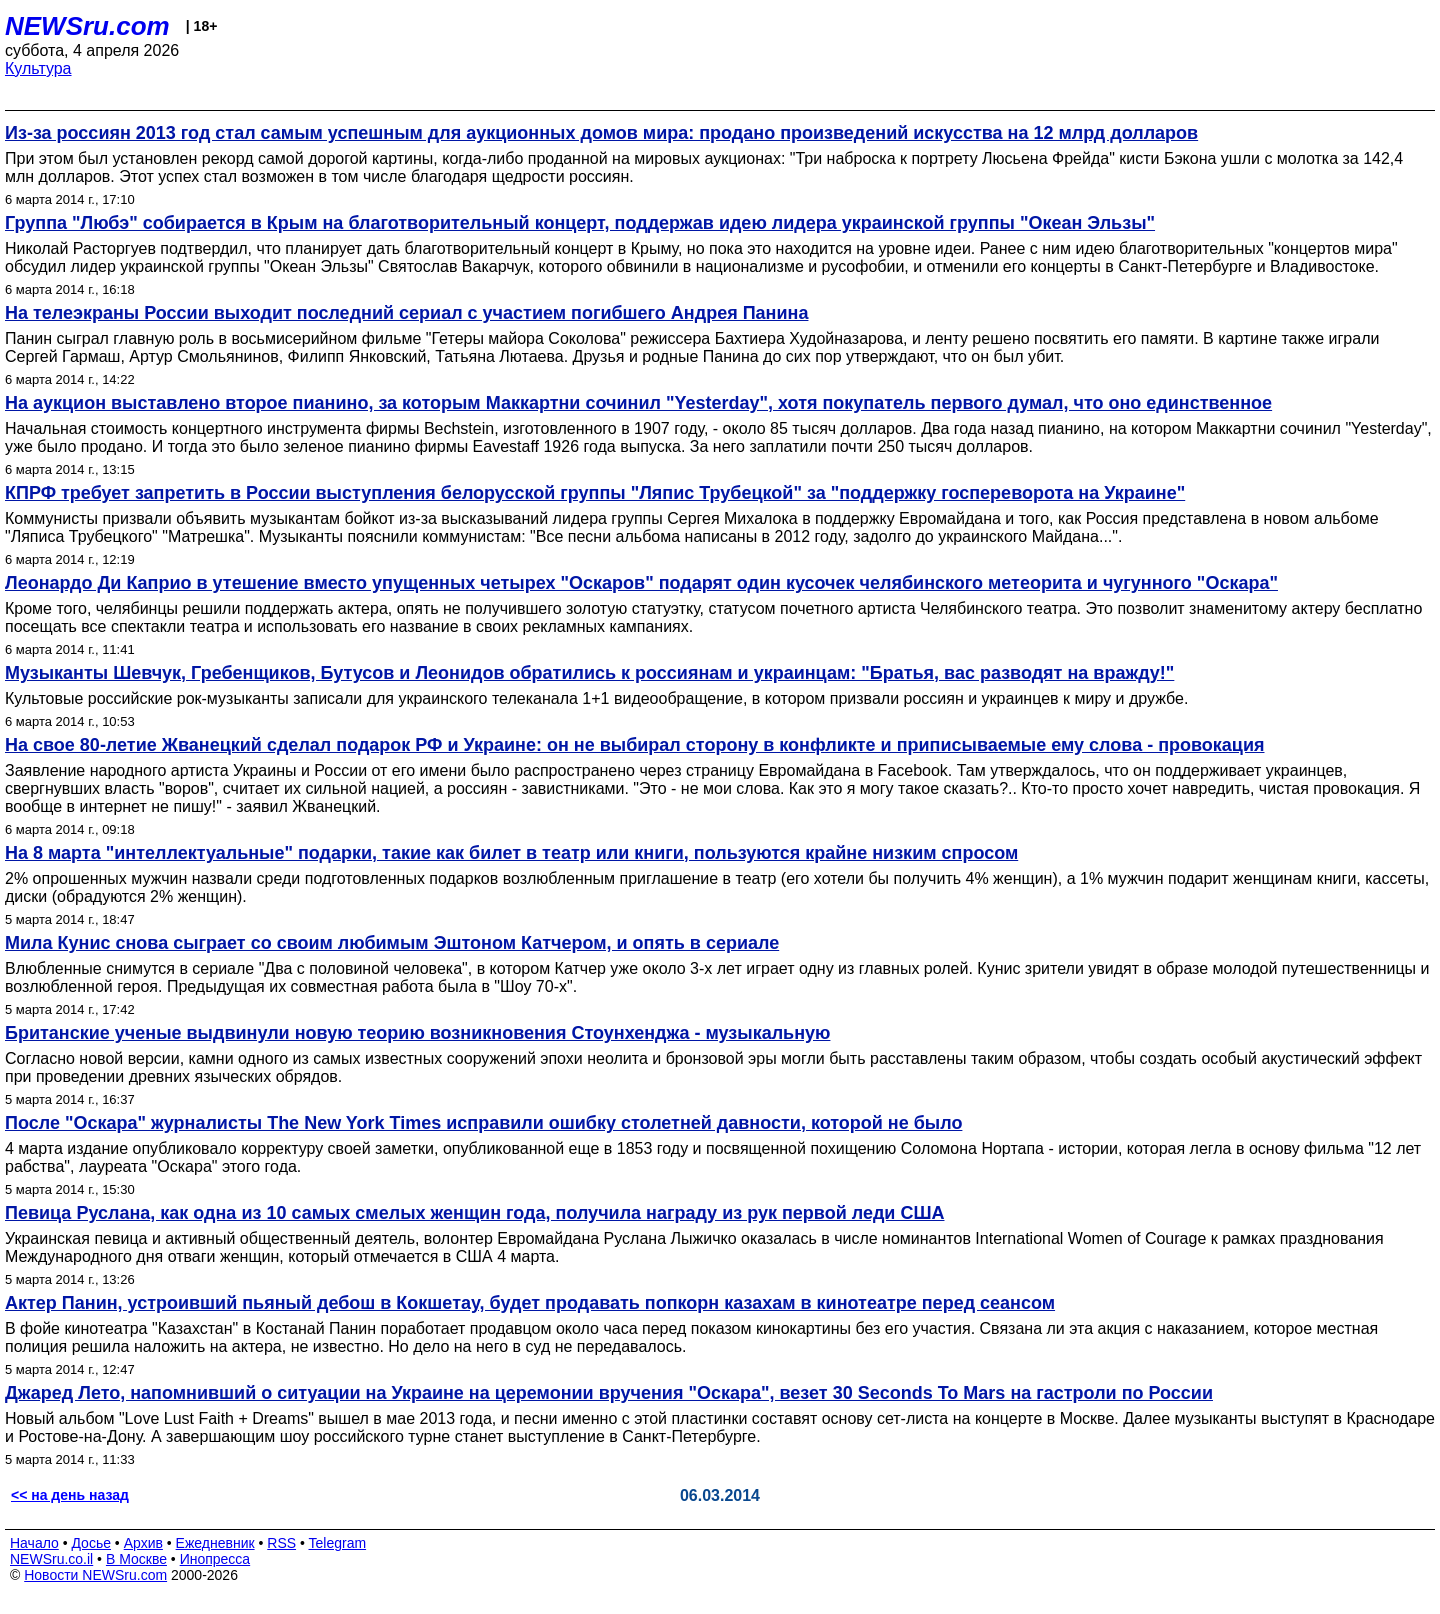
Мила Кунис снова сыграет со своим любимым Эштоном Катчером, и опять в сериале (392, 943)
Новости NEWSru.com (95, 1575)
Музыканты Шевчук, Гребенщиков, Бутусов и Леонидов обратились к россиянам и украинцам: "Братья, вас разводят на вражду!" (589, 673)
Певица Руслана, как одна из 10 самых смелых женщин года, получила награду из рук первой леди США (474, 1213)
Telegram (338, 1543)
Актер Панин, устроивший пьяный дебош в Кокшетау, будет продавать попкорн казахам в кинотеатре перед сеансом (530, 1303)
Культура (38, 68)
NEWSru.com (87, 26)
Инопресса (215, 1559)
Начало (34, 1543)
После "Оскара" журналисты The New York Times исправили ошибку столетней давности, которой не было (483, 1123)
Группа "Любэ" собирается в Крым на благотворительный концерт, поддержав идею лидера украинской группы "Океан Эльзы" (580, 223)
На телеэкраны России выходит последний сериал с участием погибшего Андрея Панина (406, 313)
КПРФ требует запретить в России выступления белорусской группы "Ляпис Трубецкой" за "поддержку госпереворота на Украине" (595, 493)
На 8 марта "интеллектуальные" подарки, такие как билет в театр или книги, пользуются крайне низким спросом (511, 853)
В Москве (136, 1559)
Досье (91, 1543)
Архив (143, 1543)
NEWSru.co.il (51, 1559)
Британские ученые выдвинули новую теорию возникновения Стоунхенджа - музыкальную (417, 1033)
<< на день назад (70, 1495)
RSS (281, 1543)
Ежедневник (215, 1543)
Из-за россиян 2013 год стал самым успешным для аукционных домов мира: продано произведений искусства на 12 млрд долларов (601, 133)
